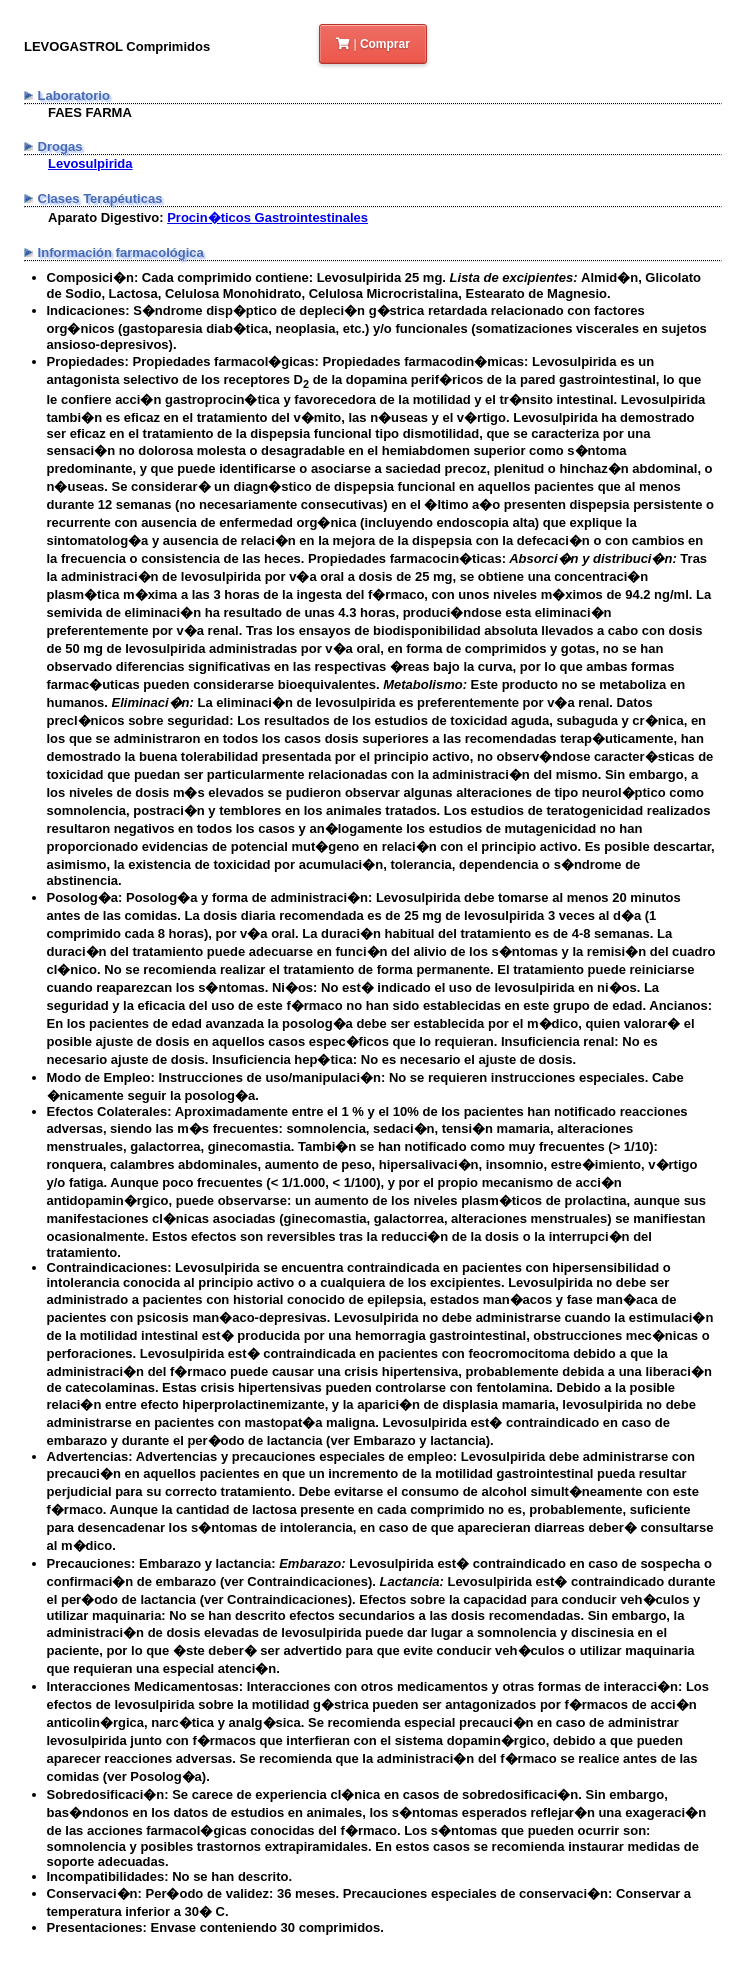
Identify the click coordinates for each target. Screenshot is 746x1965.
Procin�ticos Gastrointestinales (267, 217)
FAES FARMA (90, 112)
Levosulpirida (90, 163)
